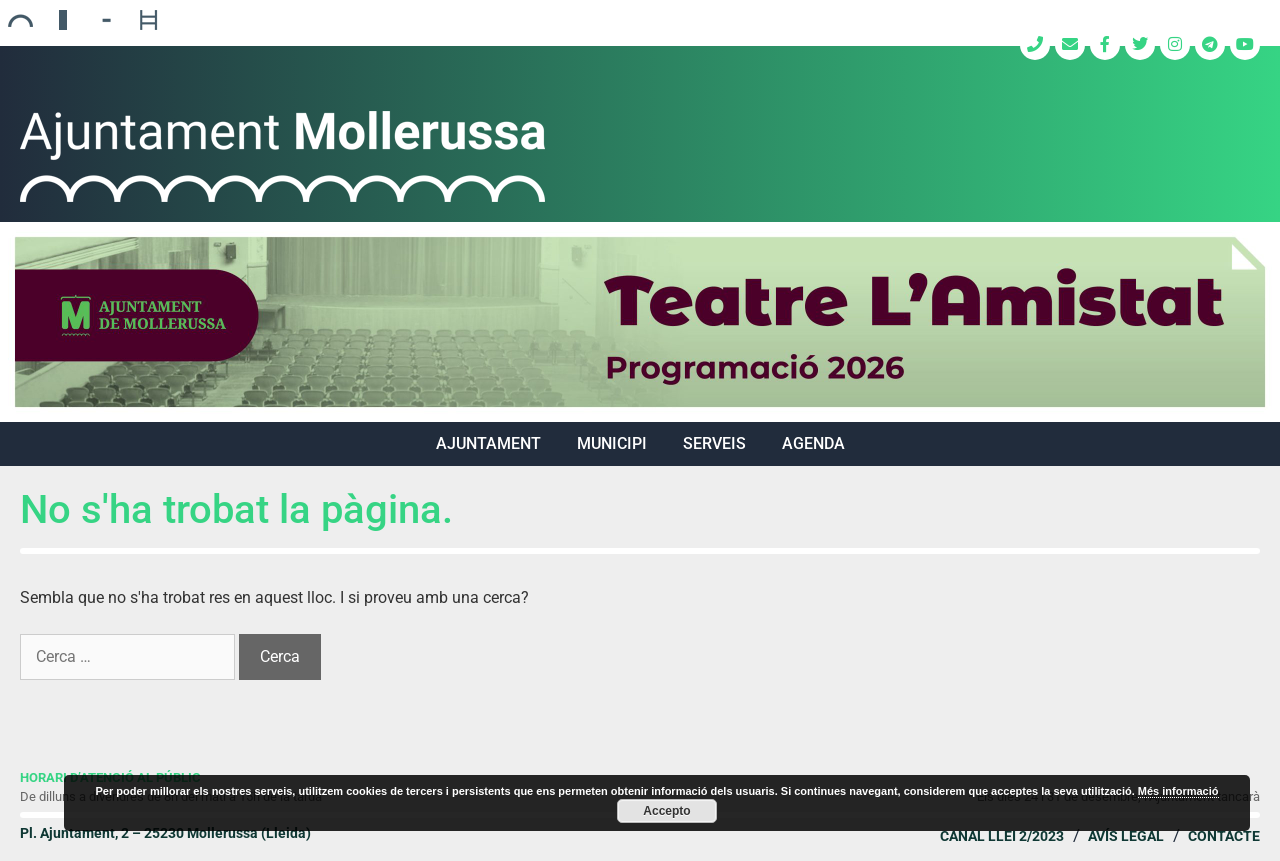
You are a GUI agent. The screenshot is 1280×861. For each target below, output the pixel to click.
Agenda (813, 443)
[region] (640, 322)
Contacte (1224, 836)
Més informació (1178, 791)
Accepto (666, 811)
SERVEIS (714, 443)
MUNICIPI (612, 443)
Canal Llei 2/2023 (1002, 836)
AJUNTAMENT (488, 443)
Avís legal (1126, 836)
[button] (640, 322)
